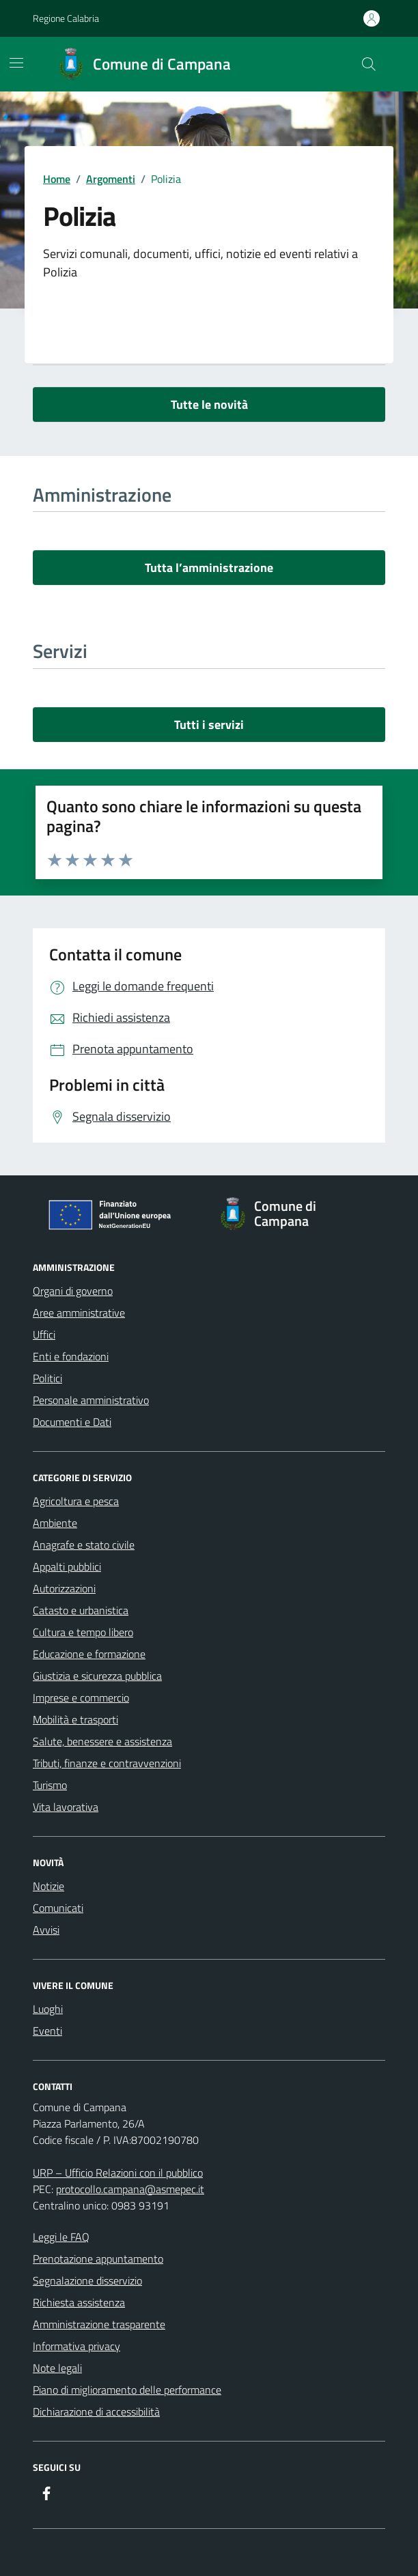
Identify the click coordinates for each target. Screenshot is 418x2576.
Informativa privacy (76, 2346)
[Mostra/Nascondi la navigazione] (16, 63)
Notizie (48, 1886)
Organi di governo (73, 1291)
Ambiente (55, 1523)
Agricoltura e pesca (76, 1501)
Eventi (47, 2030)
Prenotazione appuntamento (98, 2258)
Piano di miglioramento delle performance (127, 2389)
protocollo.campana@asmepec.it (130, 2189)
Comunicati (58, 1908)
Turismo (50, 1785)
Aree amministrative (79, 1312)
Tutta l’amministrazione (209, 567)
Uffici (44, 1334)
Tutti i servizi (209, 724)
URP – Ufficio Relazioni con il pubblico (118, 2172)
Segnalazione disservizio (87, 2280)
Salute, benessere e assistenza (102, 1741)
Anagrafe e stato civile (84, 1544)
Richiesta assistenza (79, 2302)
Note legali (57, 2368)
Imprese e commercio (81, 1697)
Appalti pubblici (67, 1566)
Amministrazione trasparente (99, 2324)
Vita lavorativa (65, 1807)
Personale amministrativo (91, 1400)
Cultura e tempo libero (83, 1632)
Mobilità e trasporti (75, 1719)
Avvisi (46, 1929)
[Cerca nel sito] (368, 64)
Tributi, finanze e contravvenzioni (107, 1763)
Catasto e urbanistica (80, 1610)
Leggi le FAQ (61, 2237)
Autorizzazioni (64, 1588)
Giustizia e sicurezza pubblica (97, 1676)
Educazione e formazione (89, 1654)
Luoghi (48, 2009)
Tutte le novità (209, 404)
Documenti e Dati (72, 1422)
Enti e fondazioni (71, 1356)
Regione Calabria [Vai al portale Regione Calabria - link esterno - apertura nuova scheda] (66, 18)
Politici (47, 1378)
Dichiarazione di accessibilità (96, 2411)
